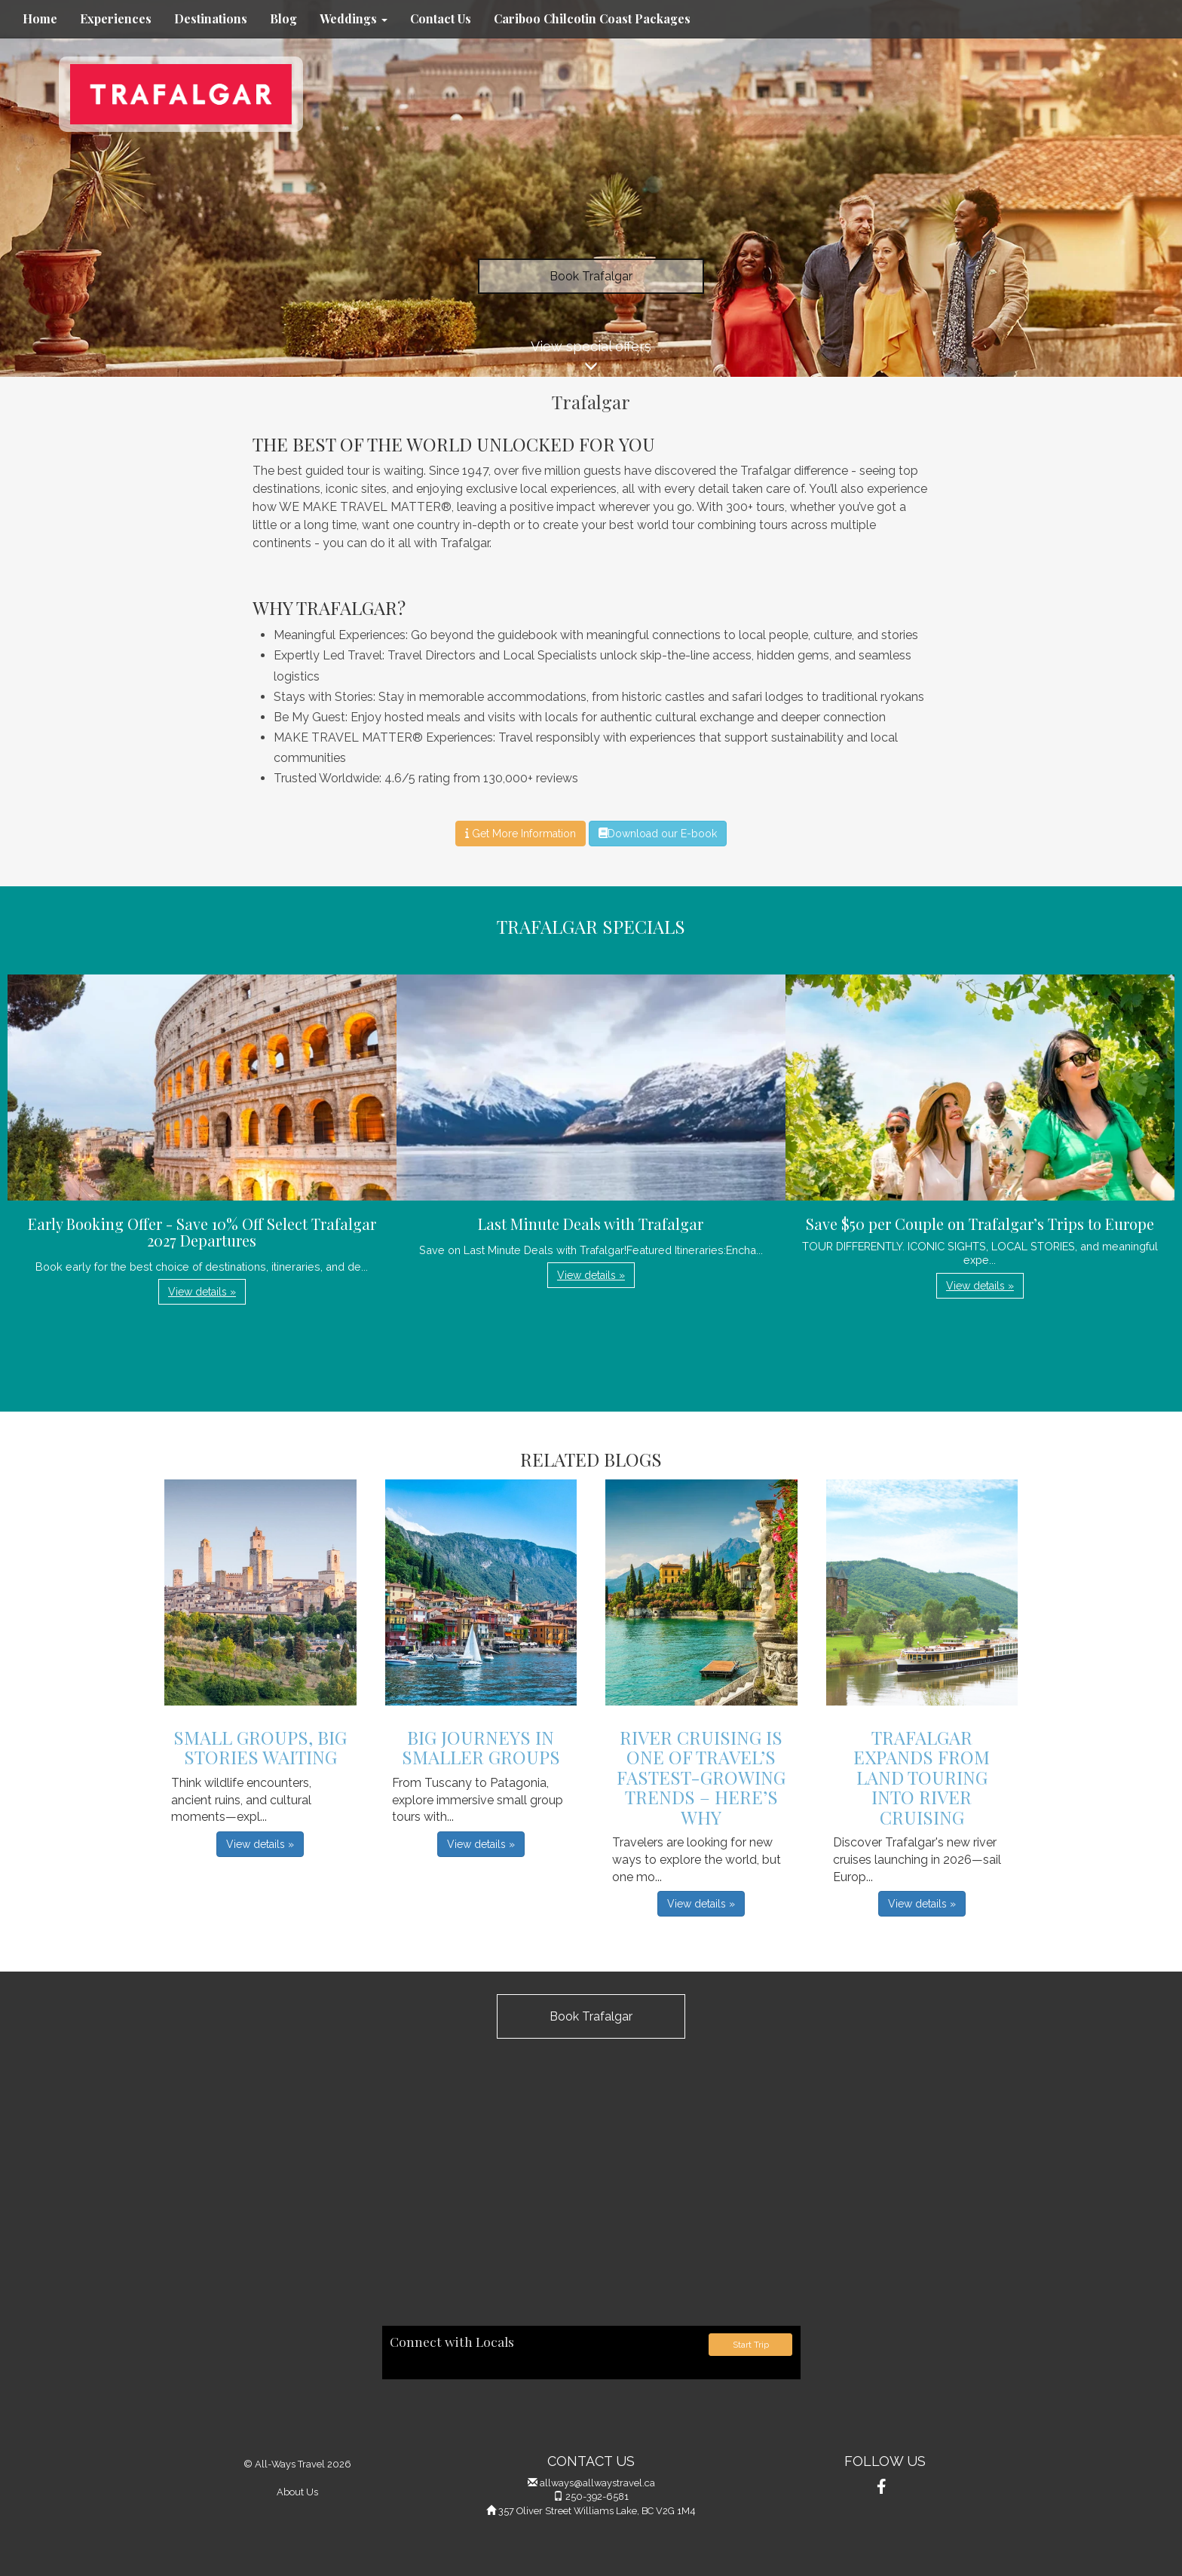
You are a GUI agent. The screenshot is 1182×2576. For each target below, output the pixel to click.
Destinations (210, 18)
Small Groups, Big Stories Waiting (260, 1747)
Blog (283, 18)
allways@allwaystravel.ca (597, 2483)
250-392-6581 (597, 2496)
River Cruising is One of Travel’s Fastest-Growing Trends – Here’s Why (701, 1777)
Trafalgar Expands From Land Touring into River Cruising (921, 1777)
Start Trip (751, 2344)
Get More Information (520, 834)
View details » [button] (202, 1292)
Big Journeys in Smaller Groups (481, 1747)
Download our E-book (658, 834)
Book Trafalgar (591, 276)
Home (40, 18)
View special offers (591, 357)
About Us (297, 2492)
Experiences (116, 18)
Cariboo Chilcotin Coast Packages (592, 18)
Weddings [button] (353, 18)
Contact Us (440, 18)
